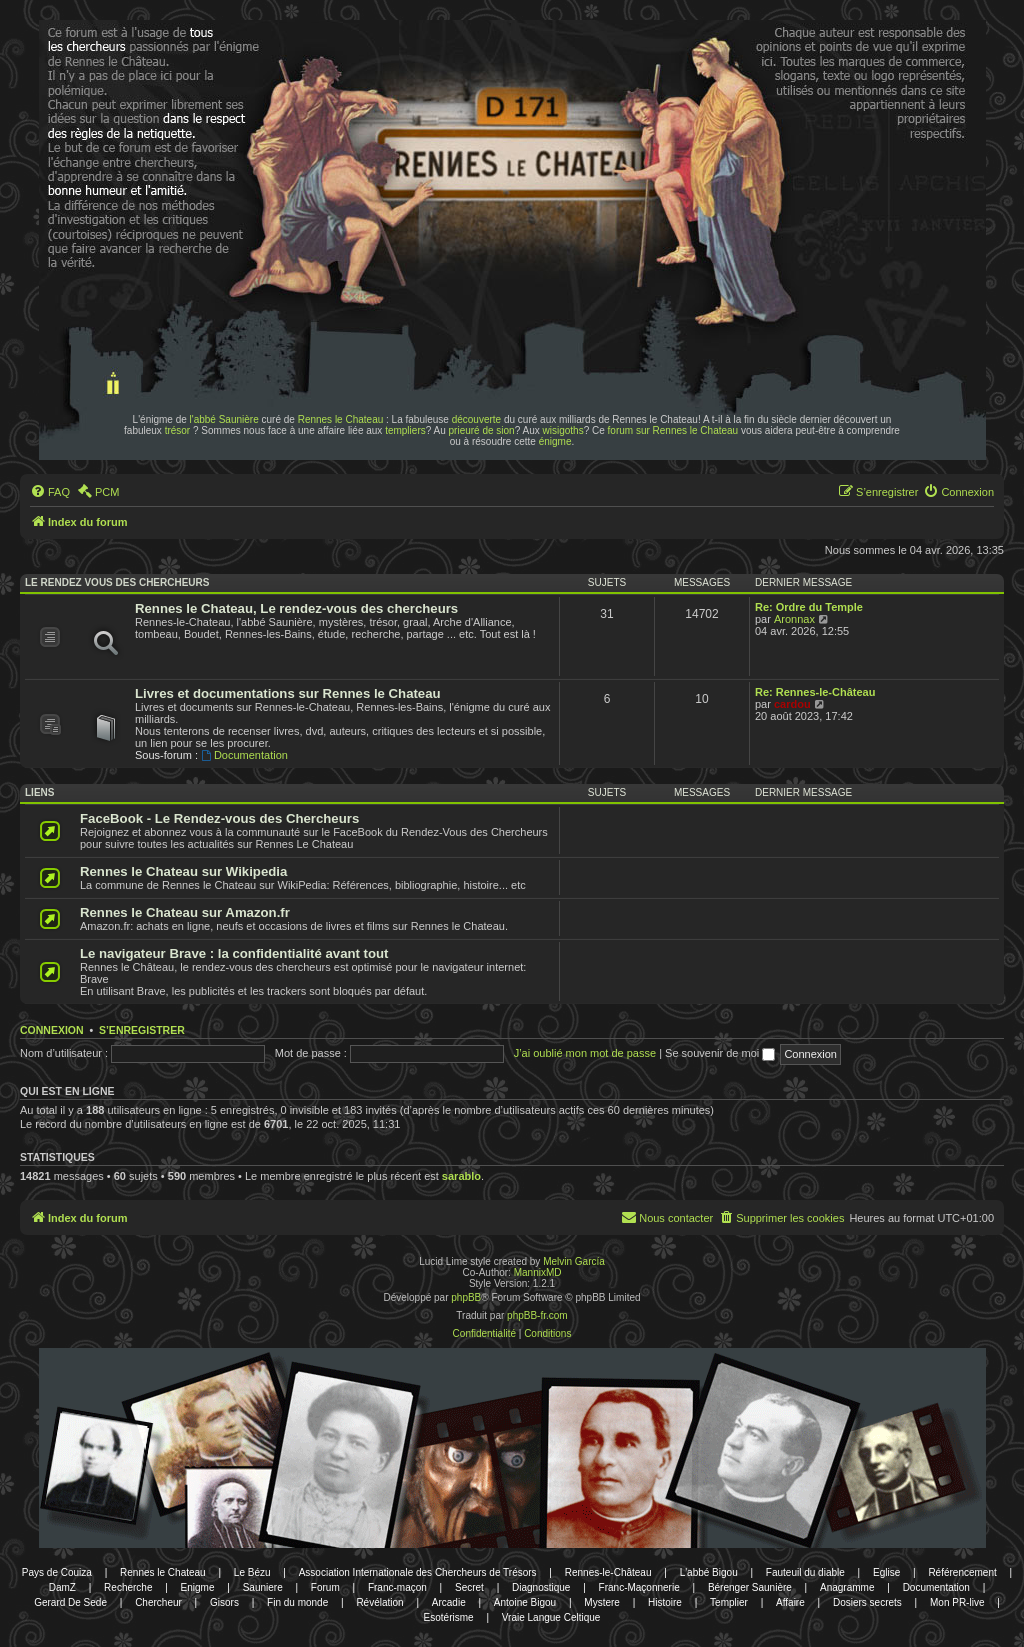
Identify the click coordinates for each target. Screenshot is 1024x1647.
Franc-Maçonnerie (639, 1587)
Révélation (379, 1602)
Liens (39, 792)
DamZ (62, 1587)
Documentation (244, 755)
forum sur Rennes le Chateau (673, 430)
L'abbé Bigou (709, 1572)
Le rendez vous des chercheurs (117, 582)
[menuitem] (50, 492)
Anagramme (847, 1587)
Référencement (962, 1572)
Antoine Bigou (525, 1602)
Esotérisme (449, 1617)
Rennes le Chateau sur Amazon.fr (185, 912)
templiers (405, 430)
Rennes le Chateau (341, 419)
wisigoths (563, 430)
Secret (469, 1587)
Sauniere (263, 1587)
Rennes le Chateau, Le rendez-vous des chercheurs (296, 608)
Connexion (52, 1030)
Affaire (790, 1602)
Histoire (665, 1602)
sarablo (461, 1176)
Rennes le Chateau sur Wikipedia (183, 871)
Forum (325, 1587)
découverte (476, 419)
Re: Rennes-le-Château (815, 692)
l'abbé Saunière (224, 419)
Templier (729, 1602)
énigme (555, 441)
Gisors (224, 1602)
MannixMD (538, 1272)
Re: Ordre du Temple (809, 607)
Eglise (886, 1572)
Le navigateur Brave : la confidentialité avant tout (234, 953)
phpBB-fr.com (537, 1315)
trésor (178, 430)
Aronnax (794, 619)
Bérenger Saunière (750, 1587)
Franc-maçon (397, 1587)
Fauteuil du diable (805, 1572)
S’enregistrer (142, 1030)
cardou (792, 704)
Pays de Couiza (57, 1572)
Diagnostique (541, 1587)
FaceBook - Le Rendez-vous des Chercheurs (219, 818)
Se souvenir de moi (720, 1053)
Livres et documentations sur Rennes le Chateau (288, 693)
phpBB (466, 1297)
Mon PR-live (957, 1602)
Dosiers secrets (867, 1602)
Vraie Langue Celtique (551, 1617)
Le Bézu (252, 1572)
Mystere (602, 1602)
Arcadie (449, 1602)
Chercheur (158, 1602)
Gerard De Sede (70, 1602)
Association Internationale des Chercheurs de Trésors (418, 1572)
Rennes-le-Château (608, 1572)
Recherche (128, 1587)
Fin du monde (297, 1602)
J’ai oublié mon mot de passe (585, 1053)
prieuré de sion (482, 430)
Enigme (198, 1587)
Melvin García (574, 1261)
